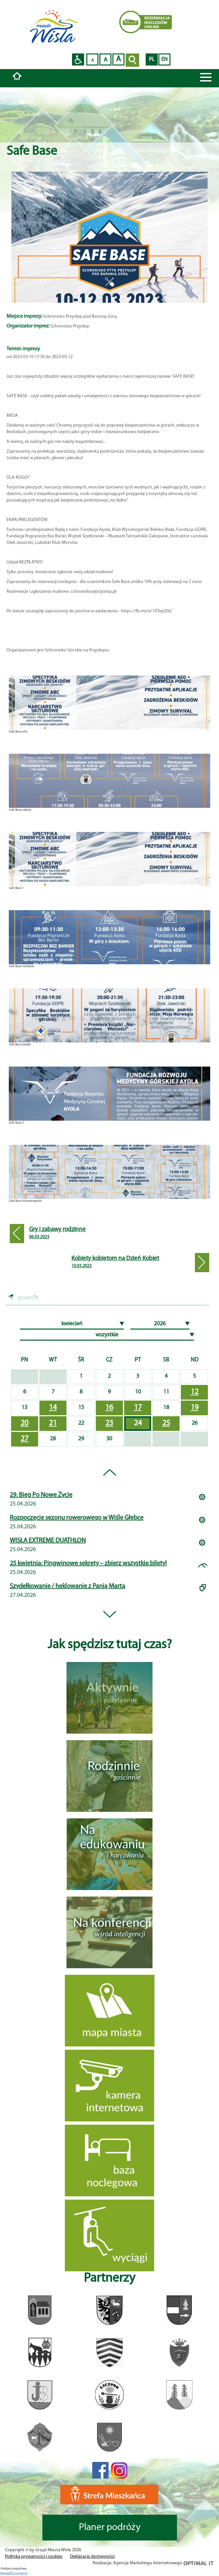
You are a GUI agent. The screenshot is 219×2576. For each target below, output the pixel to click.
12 (194, 1392)
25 (166, 1423)
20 (24, 1423)
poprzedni (7, 2573)
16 (109, 1408)
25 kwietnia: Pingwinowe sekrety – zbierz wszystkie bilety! (88, 1563)
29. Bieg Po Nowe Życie (41, 1495)
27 (24, 1439)
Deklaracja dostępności (92, 2556)
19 (194, 1408)
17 (138, 1408)
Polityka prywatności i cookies (34, 2556)
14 (53, 1408)
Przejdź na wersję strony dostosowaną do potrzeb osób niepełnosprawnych (78, 59)
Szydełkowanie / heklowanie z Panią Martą (67, 1586)
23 (109, 1423)
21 (53, 1423)
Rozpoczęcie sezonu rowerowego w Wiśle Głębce (76, 1518)
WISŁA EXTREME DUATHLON (48, 1540)
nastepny (21, 2573)
